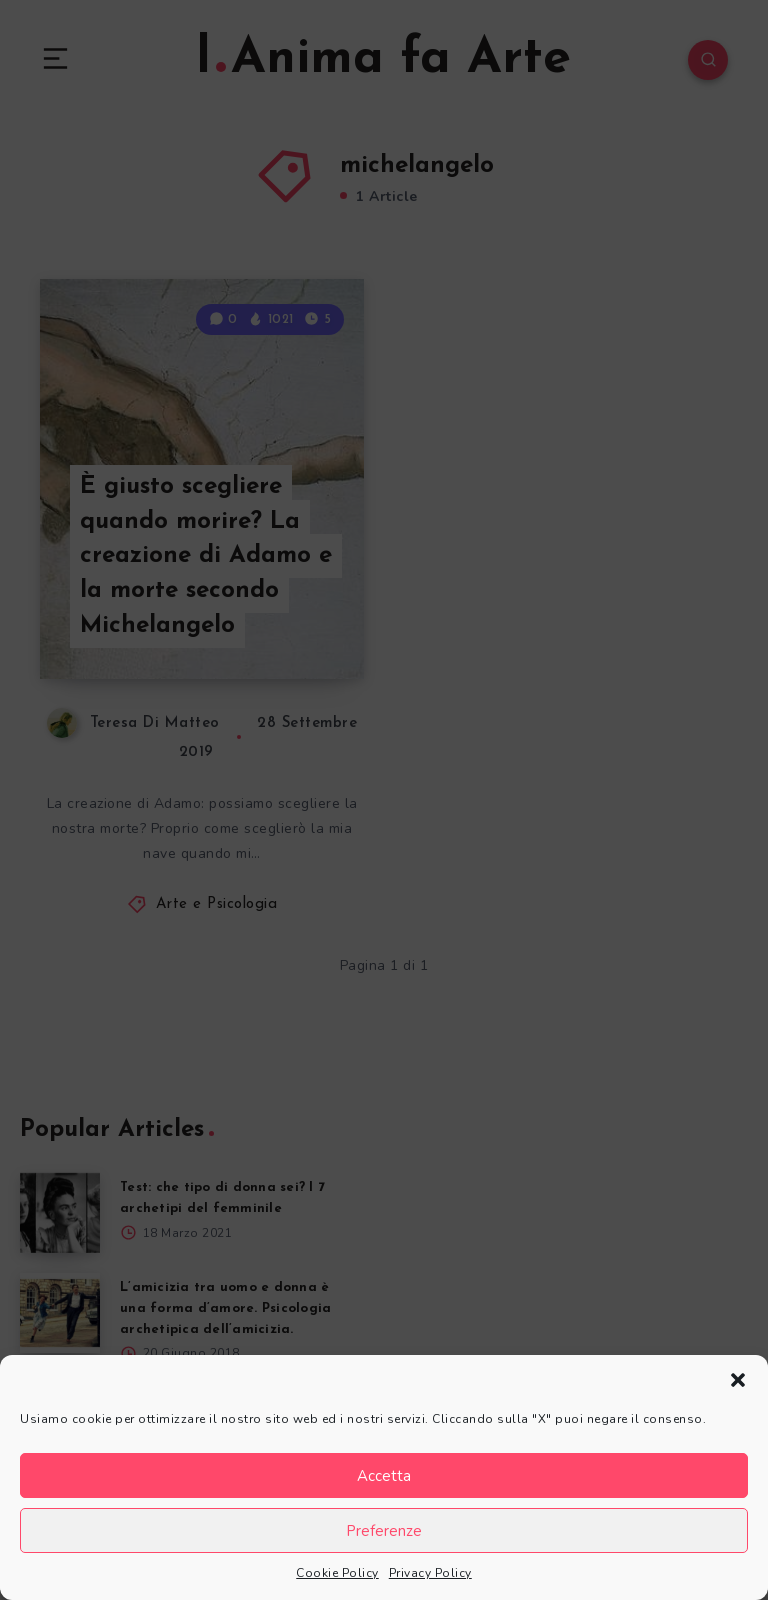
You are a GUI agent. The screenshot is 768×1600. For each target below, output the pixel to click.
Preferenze (384, 1531)
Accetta (384, 1476)
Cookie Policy (337, 1573)
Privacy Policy (430, 1573)
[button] (738, 1380)
